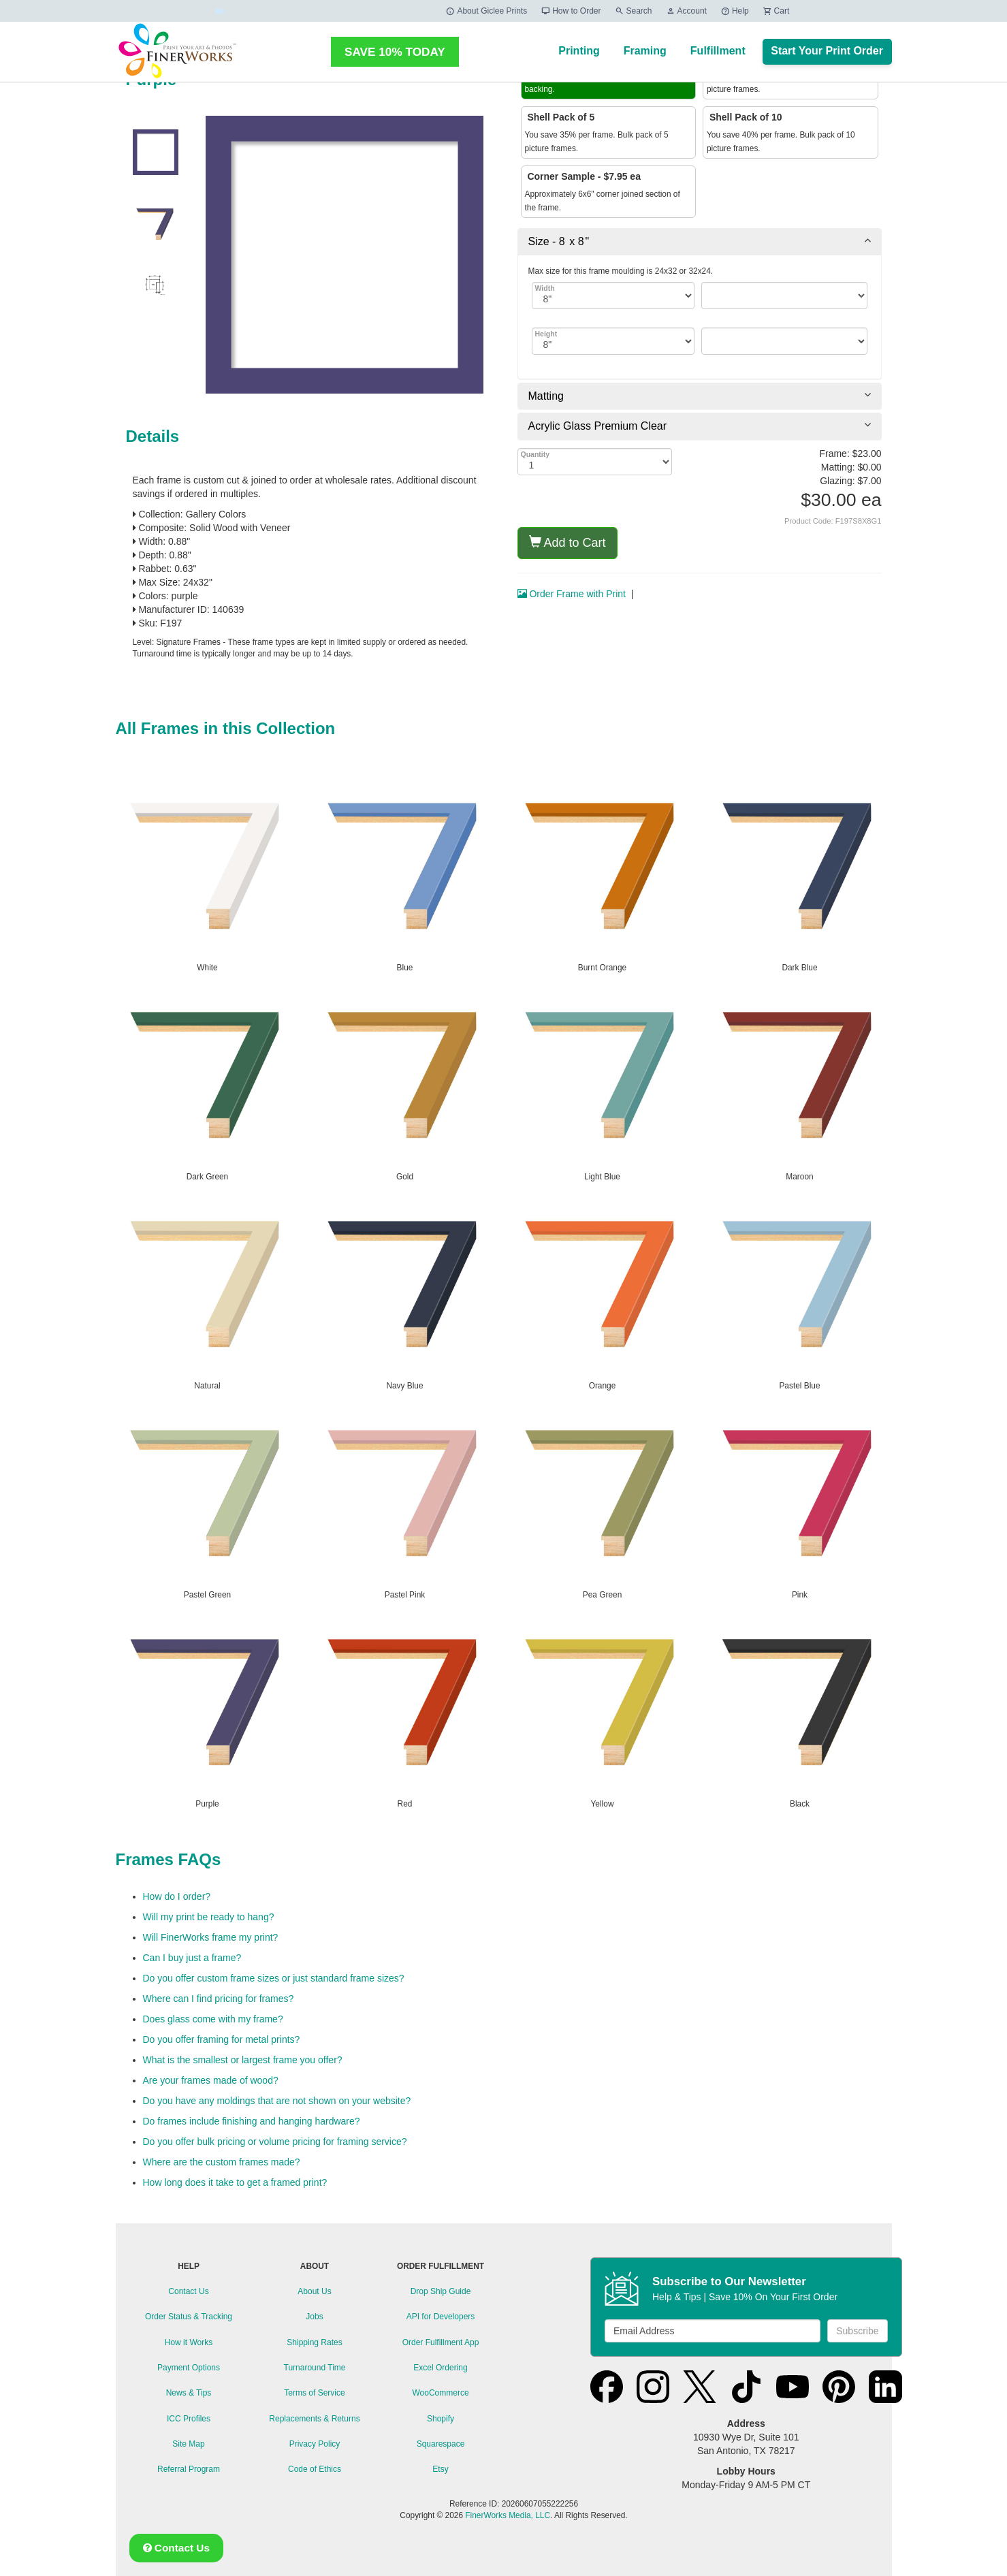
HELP (188, 2266)
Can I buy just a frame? (192, 1957)
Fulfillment (718, 51)
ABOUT (314, 2266)
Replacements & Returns (314, 2418)
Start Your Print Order (827, 51)
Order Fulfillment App (440, 2342)
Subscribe (857, 2330)
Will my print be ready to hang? (208, 1916)
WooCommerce (440, 2393)
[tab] (699, 242)
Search (633, 10)
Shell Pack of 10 (744, 117)
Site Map (188, 2444)
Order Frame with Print (571, 593)
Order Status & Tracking (188, 2316)
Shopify (440, 2418)
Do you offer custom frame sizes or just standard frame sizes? (273, 1978)
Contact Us (188, 2291)
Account (686, 10)
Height (546, 334)
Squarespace (441, 2444)
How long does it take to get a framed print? (235, 2182)
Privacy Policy (314, 2444)
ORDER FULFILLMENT (440, 2266)
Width (545, 288)
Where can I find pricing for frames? (218, 1998)
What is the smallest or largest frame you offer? (242, 2059)
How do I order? (177, 1896)
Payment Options (188, 2367)
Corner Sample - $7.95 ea (583, 176)
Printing (578, 51)
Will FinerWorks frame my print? (210, 1937)
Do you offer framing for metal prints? (221, 2039)
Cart (776, 10)
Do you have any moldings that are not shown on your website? (277, 2100)
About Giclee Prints (486, 10)
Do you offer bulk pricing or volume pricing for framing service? (275, 2141)
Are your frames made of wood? (210, 2080)
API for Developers (440, 2316)
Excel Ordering (440, 2367)
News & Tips (189, 2393)
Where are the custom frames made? (221, 2162)
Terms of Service (314, 2393)
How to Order (571, 10)
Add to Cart (567, 542)
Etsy (440, 2469)
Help (734, 10)
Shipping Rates (314, 2342)
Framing (645, 51)
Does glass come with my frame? (213, 2019)
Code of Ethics (314, 2469)
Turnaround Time (315, 2367)
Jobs (314, 2316)
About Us (314, 2291)
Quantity (535, 454)
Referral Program (188, 2469)
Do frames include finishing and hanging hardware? (251, 2121)
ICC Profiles (188, 2418)
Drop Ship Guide (441, 2291)
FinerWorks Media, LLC (507, 2515)
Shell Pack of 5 (560, 117)
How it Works (188, 2342)
